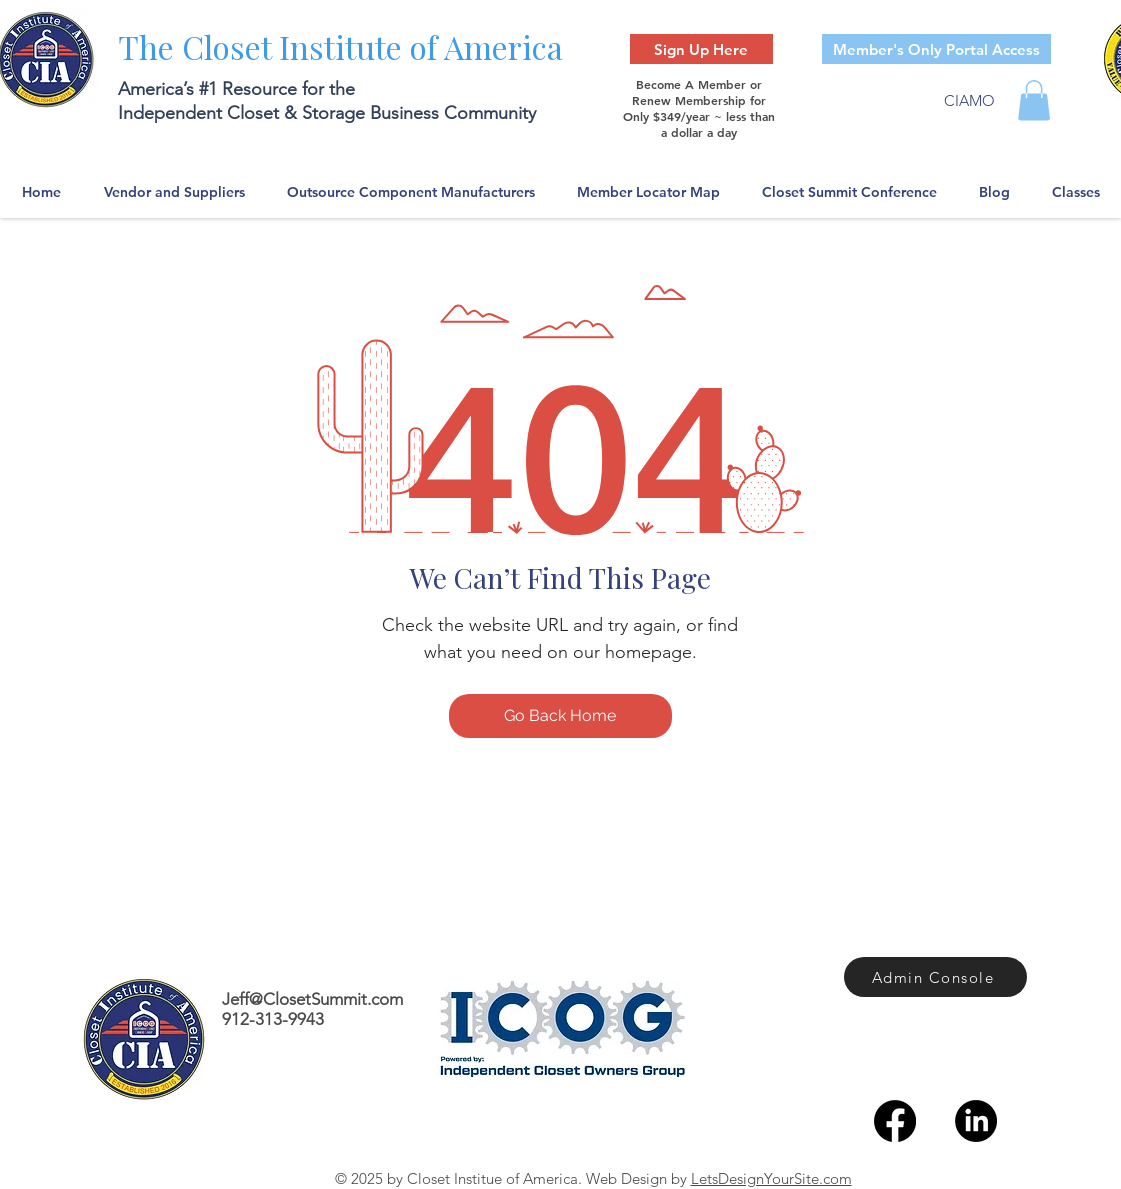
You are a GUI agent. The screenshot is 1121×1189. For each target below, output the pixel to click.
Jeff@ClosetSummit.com (312, 999)
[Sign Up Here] (701, 49)
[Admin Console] (935, 977)
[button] (1034, 100)
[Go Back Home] (560, 716)
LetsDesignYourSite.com (771, 1178)
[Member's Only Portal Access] (936, 49)
